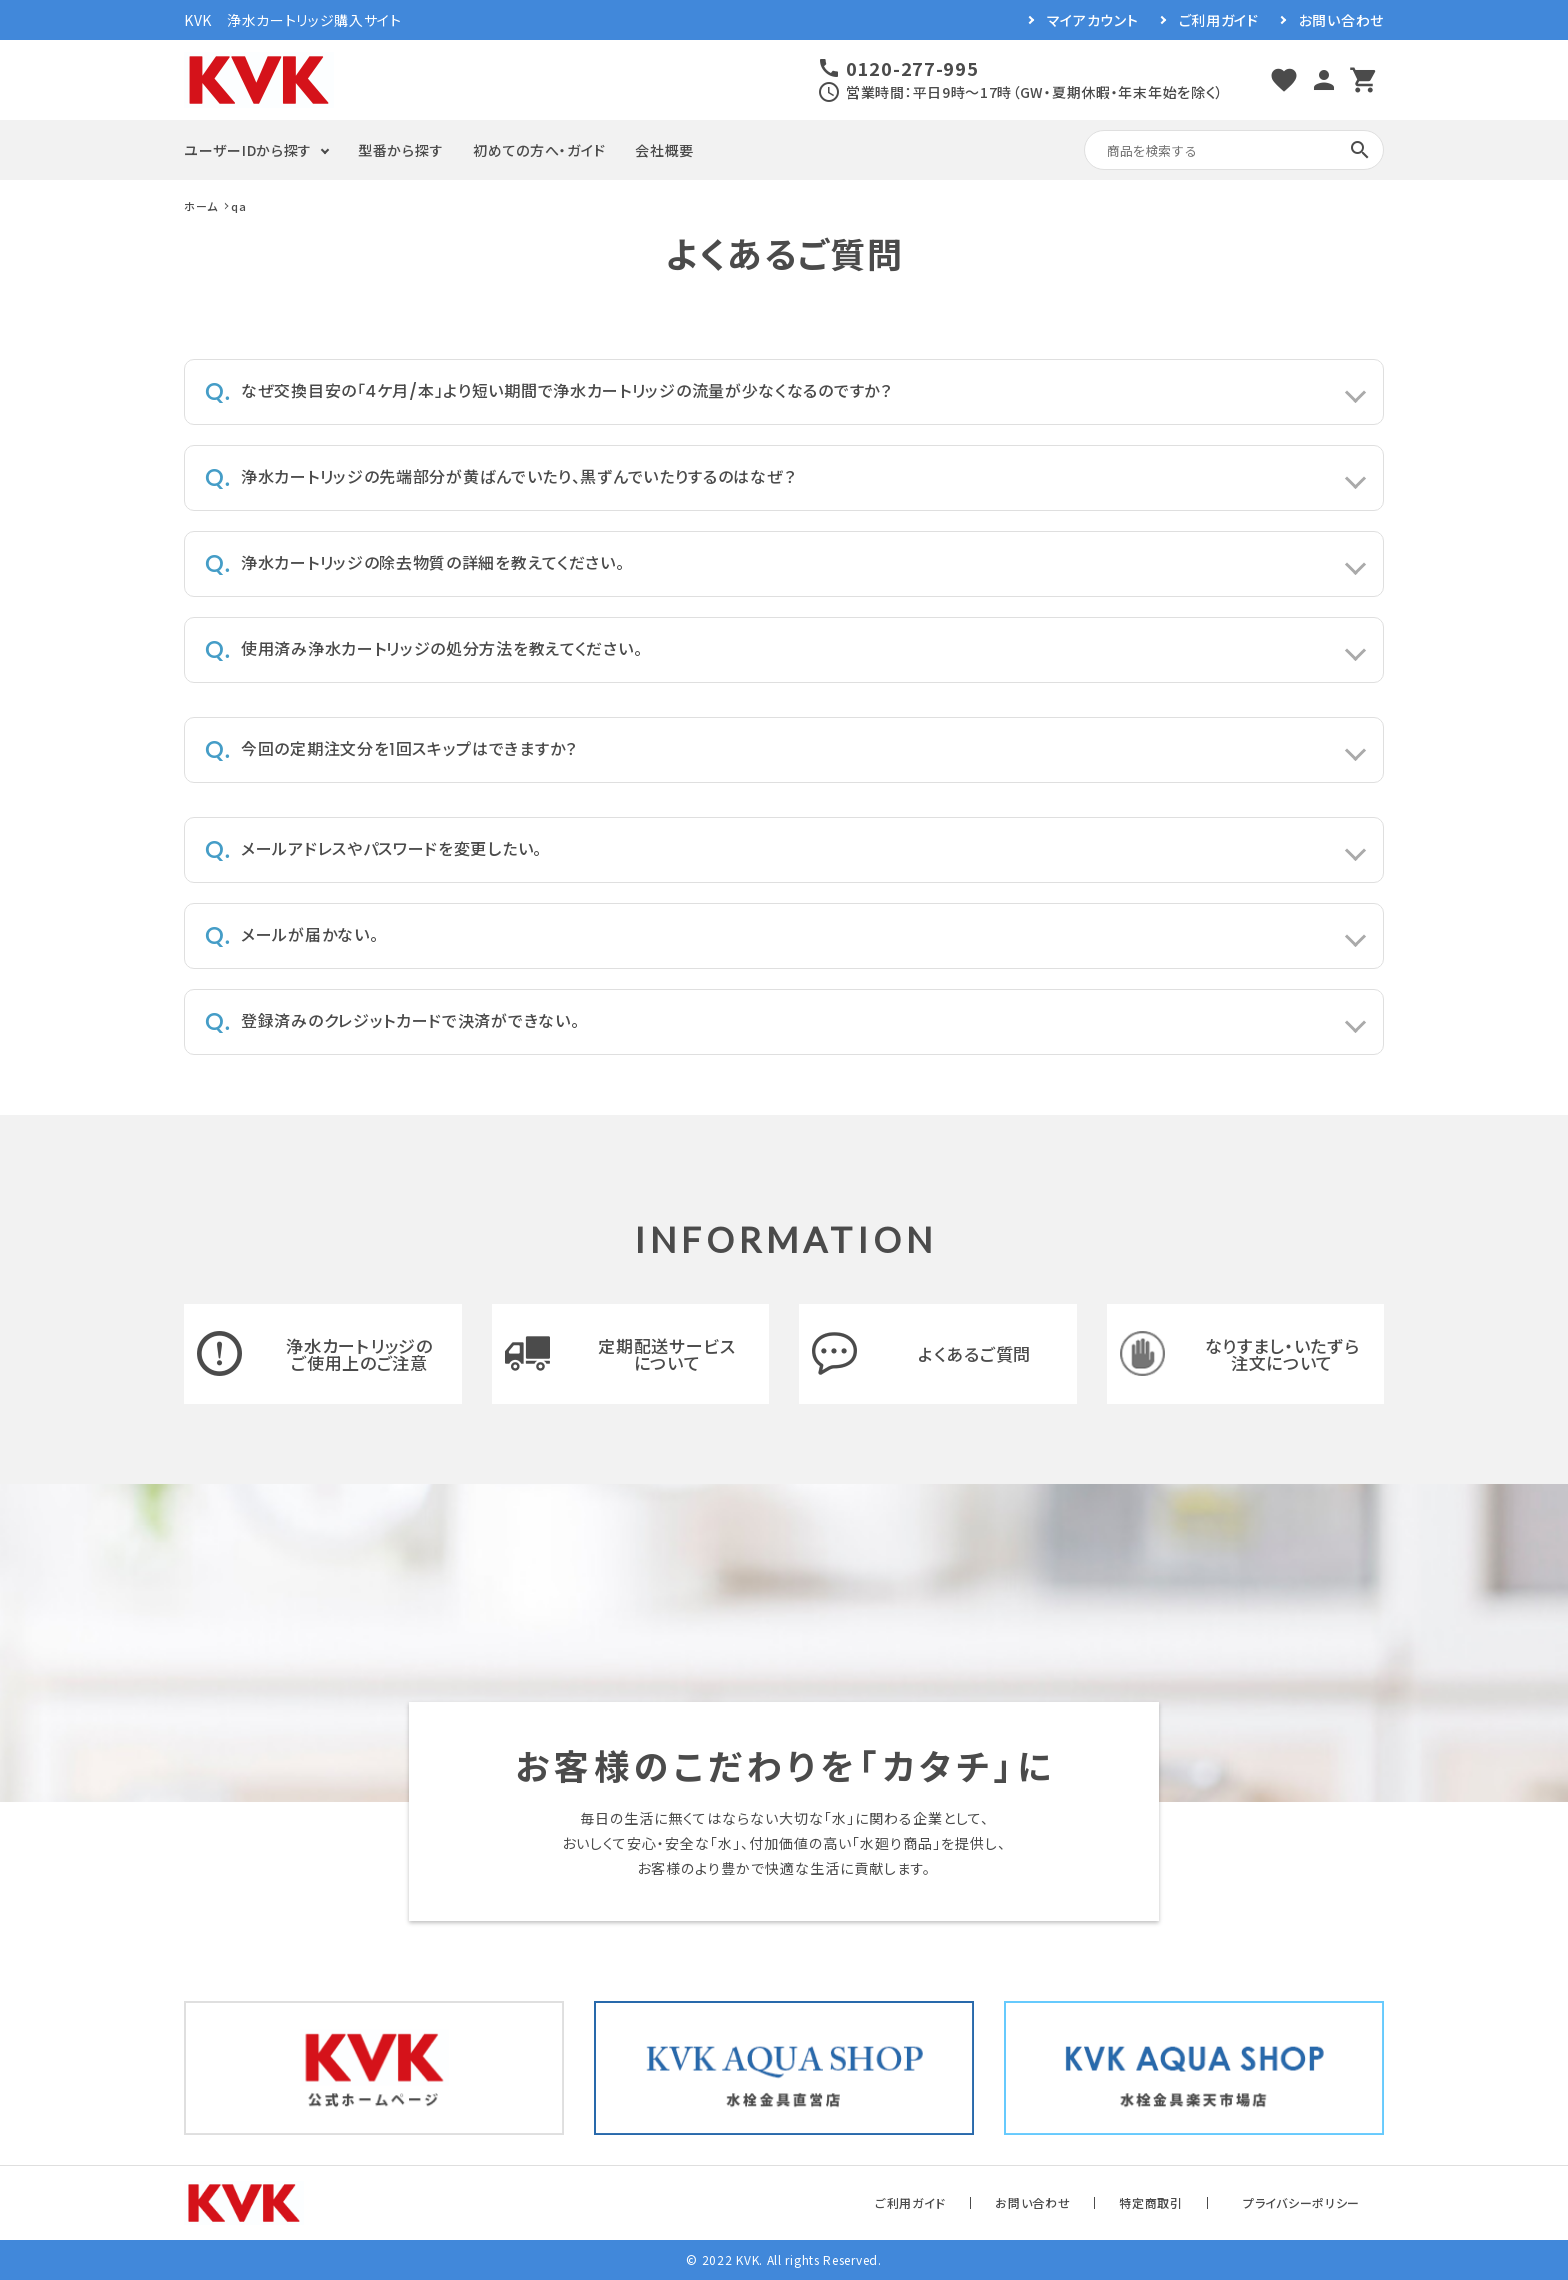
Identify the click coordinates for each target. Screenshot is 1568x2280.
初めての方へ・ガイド (539, 150)
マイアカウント (1093, 20)
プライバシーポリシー (1301, 2202)
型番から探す (400, 150)
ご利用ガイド (1219, 20)
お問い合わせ (1341, 20)
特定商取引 (1151, 2202)
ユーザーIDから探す (248, 150)
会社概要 (664, 150)
